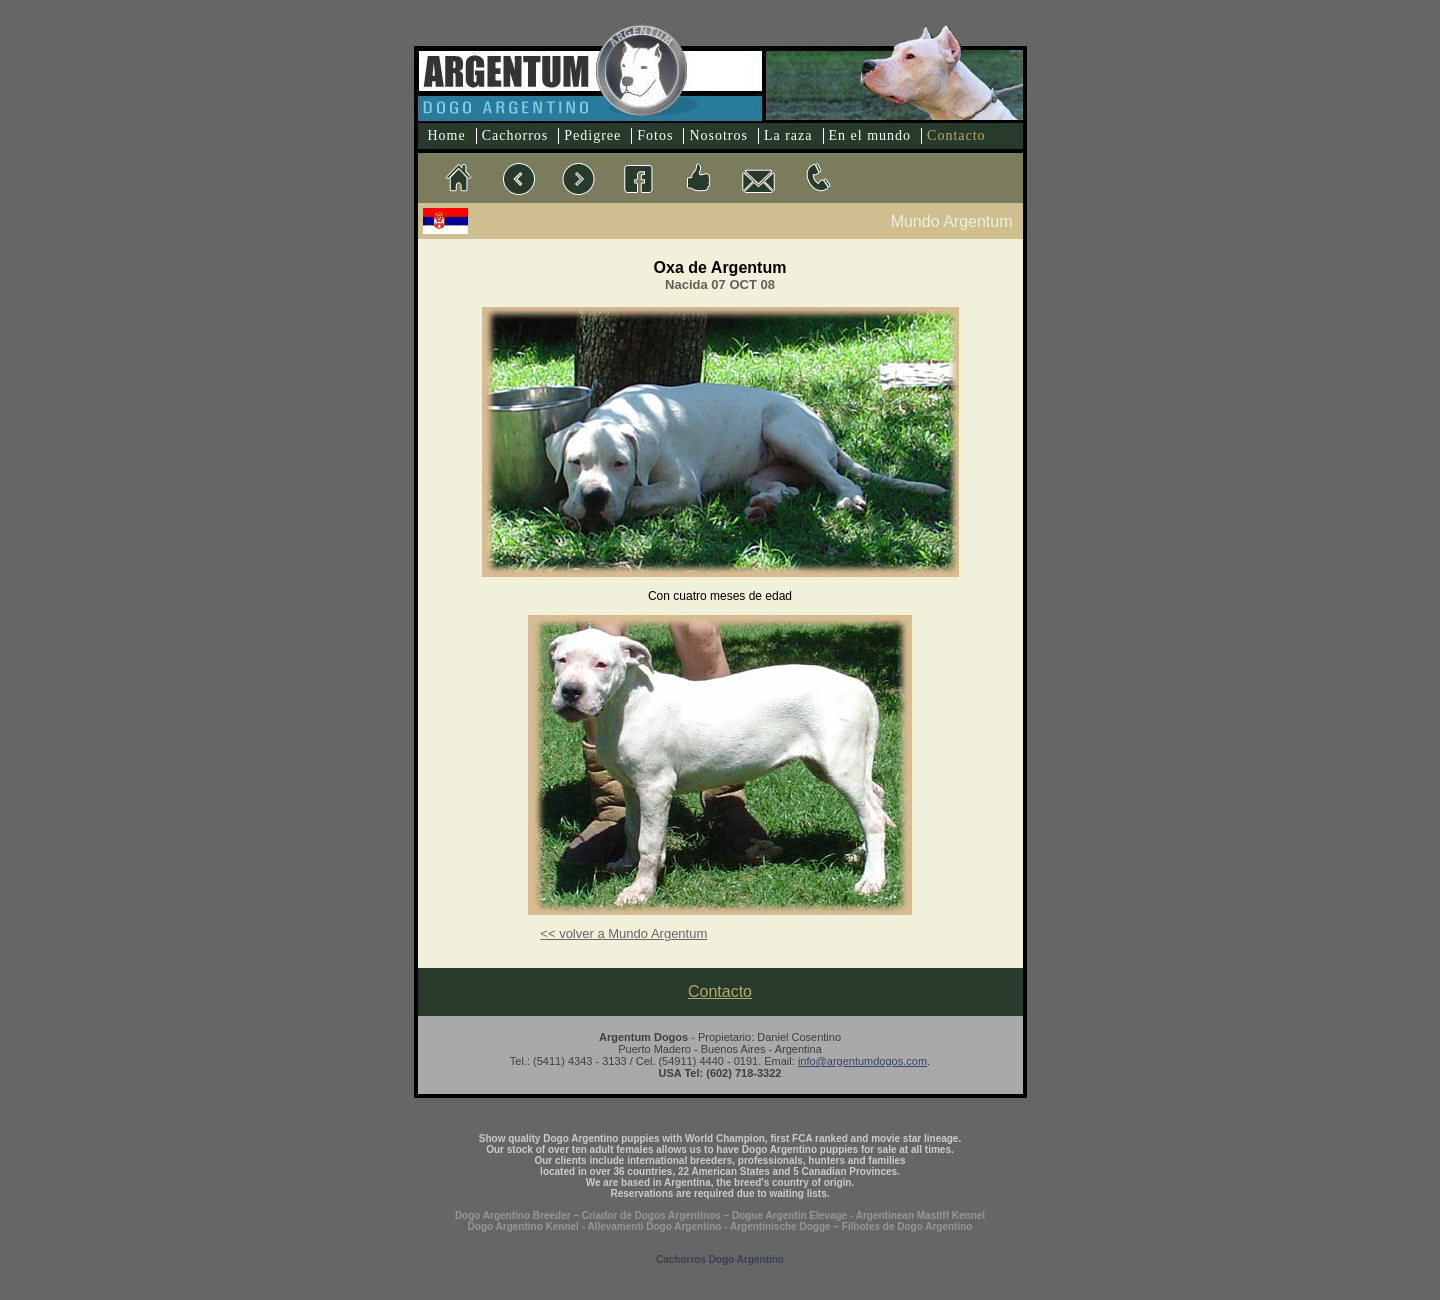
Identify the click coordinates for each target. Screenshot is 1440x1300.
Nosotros (718, 135)
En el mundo (870, 135)
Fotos (655, 135)
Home (447, 135)
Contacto (956, 135)
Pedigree (592, 135)
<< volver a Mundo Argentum (623, 933)
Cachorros (515, 135)
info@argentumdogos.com (862, 1061)
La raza (788, 135)
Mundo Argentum (952, 221)
